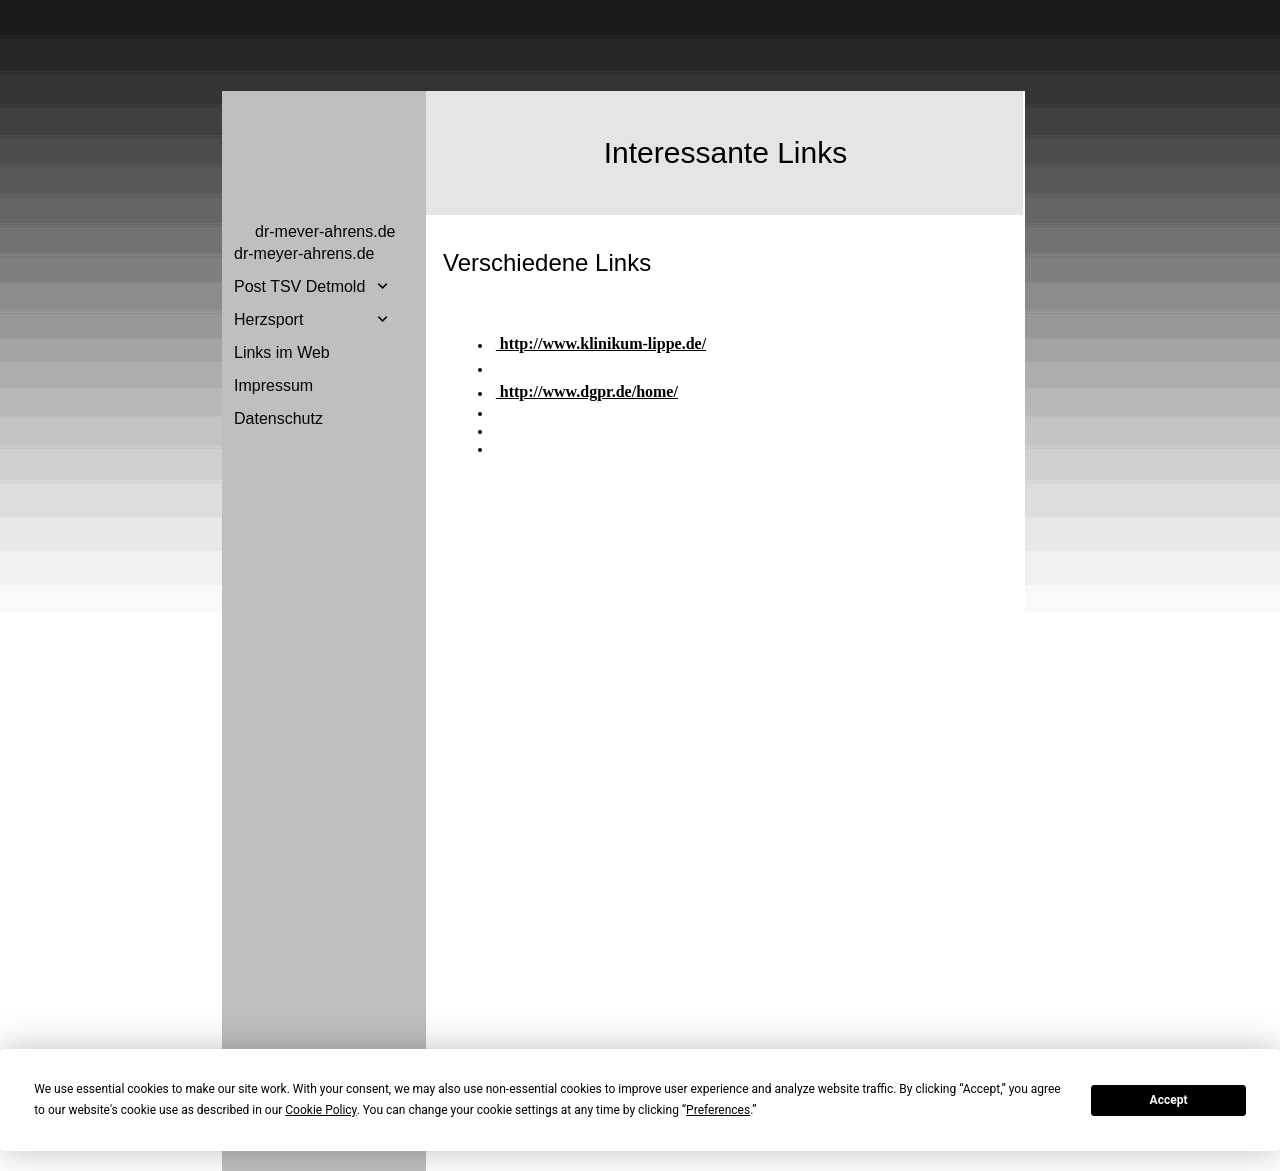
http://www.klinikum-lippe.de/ (601, 343)
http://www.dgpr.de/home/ (587, 391)
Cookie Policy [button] (320, 1110)
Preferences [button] (718, 1110)
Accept (1169, 1100)
